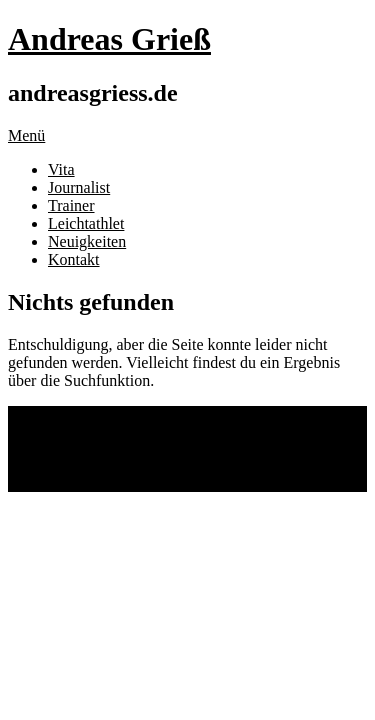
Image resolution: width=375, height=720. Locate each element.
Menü (26, 135)
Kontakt (74, 259)
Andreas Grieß (109, 39)
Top (20, 482)
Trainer (71, 205)
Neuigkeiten (87, 241)
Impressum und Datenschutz (139, 448)
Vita (61, 169)
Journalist (79, 187)
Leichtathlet (86, 223)
